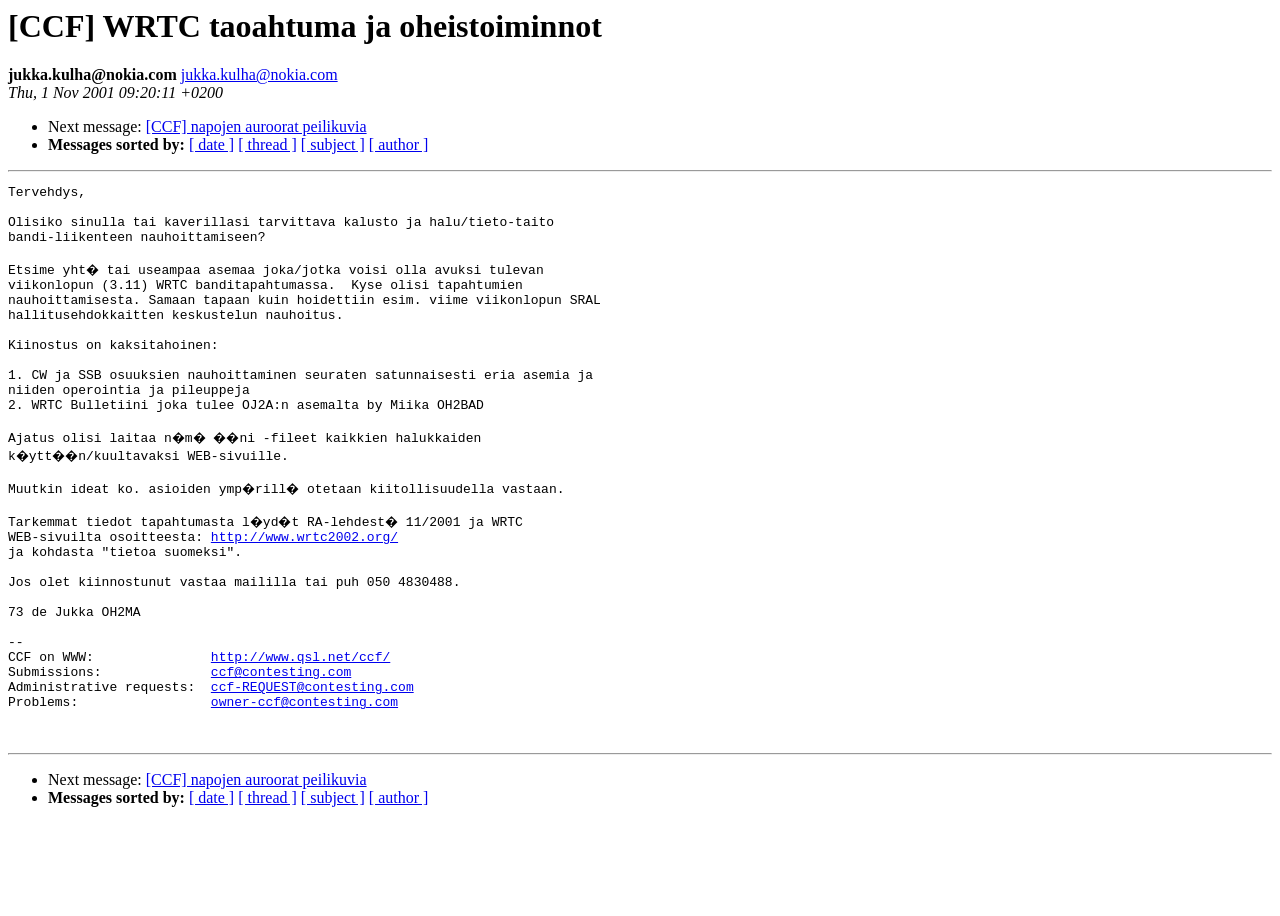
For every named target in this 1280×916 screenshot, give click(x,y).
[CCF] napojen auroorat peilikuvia (256, 126)
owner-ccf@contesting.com (304, 788)
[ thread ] (267, 144)
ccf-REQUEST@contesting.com (312, 770)
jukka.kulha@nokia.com (259, 74)
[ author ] (399, 144)
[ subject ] (333, 144)
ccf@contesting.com (281, 752)
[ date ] (211, 144)
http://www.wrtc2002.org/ (304, 590)
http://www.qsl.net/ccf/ (300, 734)
